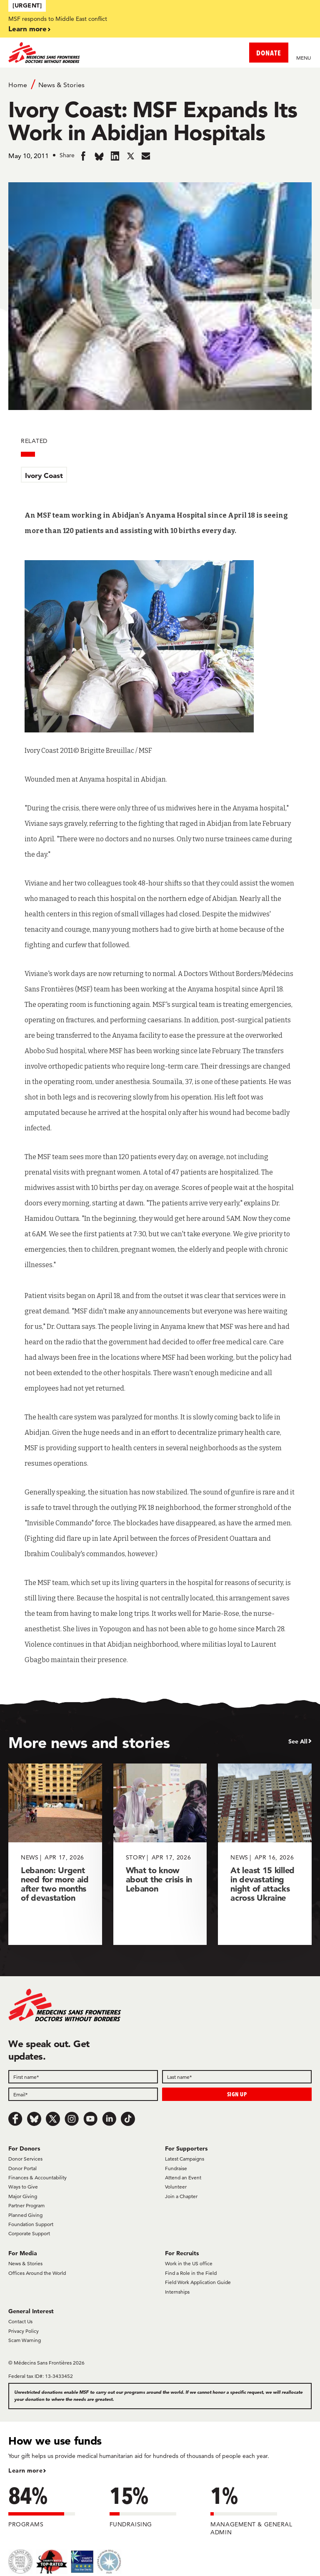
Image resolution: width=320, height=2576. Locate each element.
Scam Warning (24, 2340)
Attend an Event (183, 2177)
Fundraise (176, 2168)
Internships (177, 2292)
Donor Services (25, 2159)
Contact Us (20, 2321)
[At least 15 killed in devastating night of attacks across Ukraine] (265, 1854)
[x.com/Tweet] (53, 2119)
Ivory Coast (44, 475)
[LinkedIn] (109, 2119)
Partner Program (26, 2205)
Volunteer (176, 2187)
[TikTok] (128, 2119)
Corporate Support (29, 2233)
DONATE (268, 52)
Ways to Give (23, 2187)
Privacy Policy (23, 2331)
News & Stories (61, 85)
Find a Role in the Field (191, 2273)
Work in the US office (188, 2263)
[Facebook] (15, 2119)
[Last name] (237, 2076)
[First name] (83, 2076)
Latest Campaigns (184, 2159)
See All (298, 1741)
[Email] (83, 2094)
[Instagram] (72, 2119)
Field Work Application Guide (198, 2282)
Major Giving (22, 2196)
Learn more (27, 28)
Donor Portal (22, 2168)
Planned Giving (25, 2215)
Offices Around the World (37, 2273)
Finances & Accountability (37, 2177)
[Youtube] (90, 2119)
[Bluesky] (34, 2119)
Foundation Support (30, 2224)
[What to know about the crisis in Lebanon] (160, 1854)
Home (17, 85)
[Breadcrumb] (160, 84)
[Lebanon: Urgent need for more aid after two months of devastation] (55, 1854)
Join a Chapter (181, 2196)
